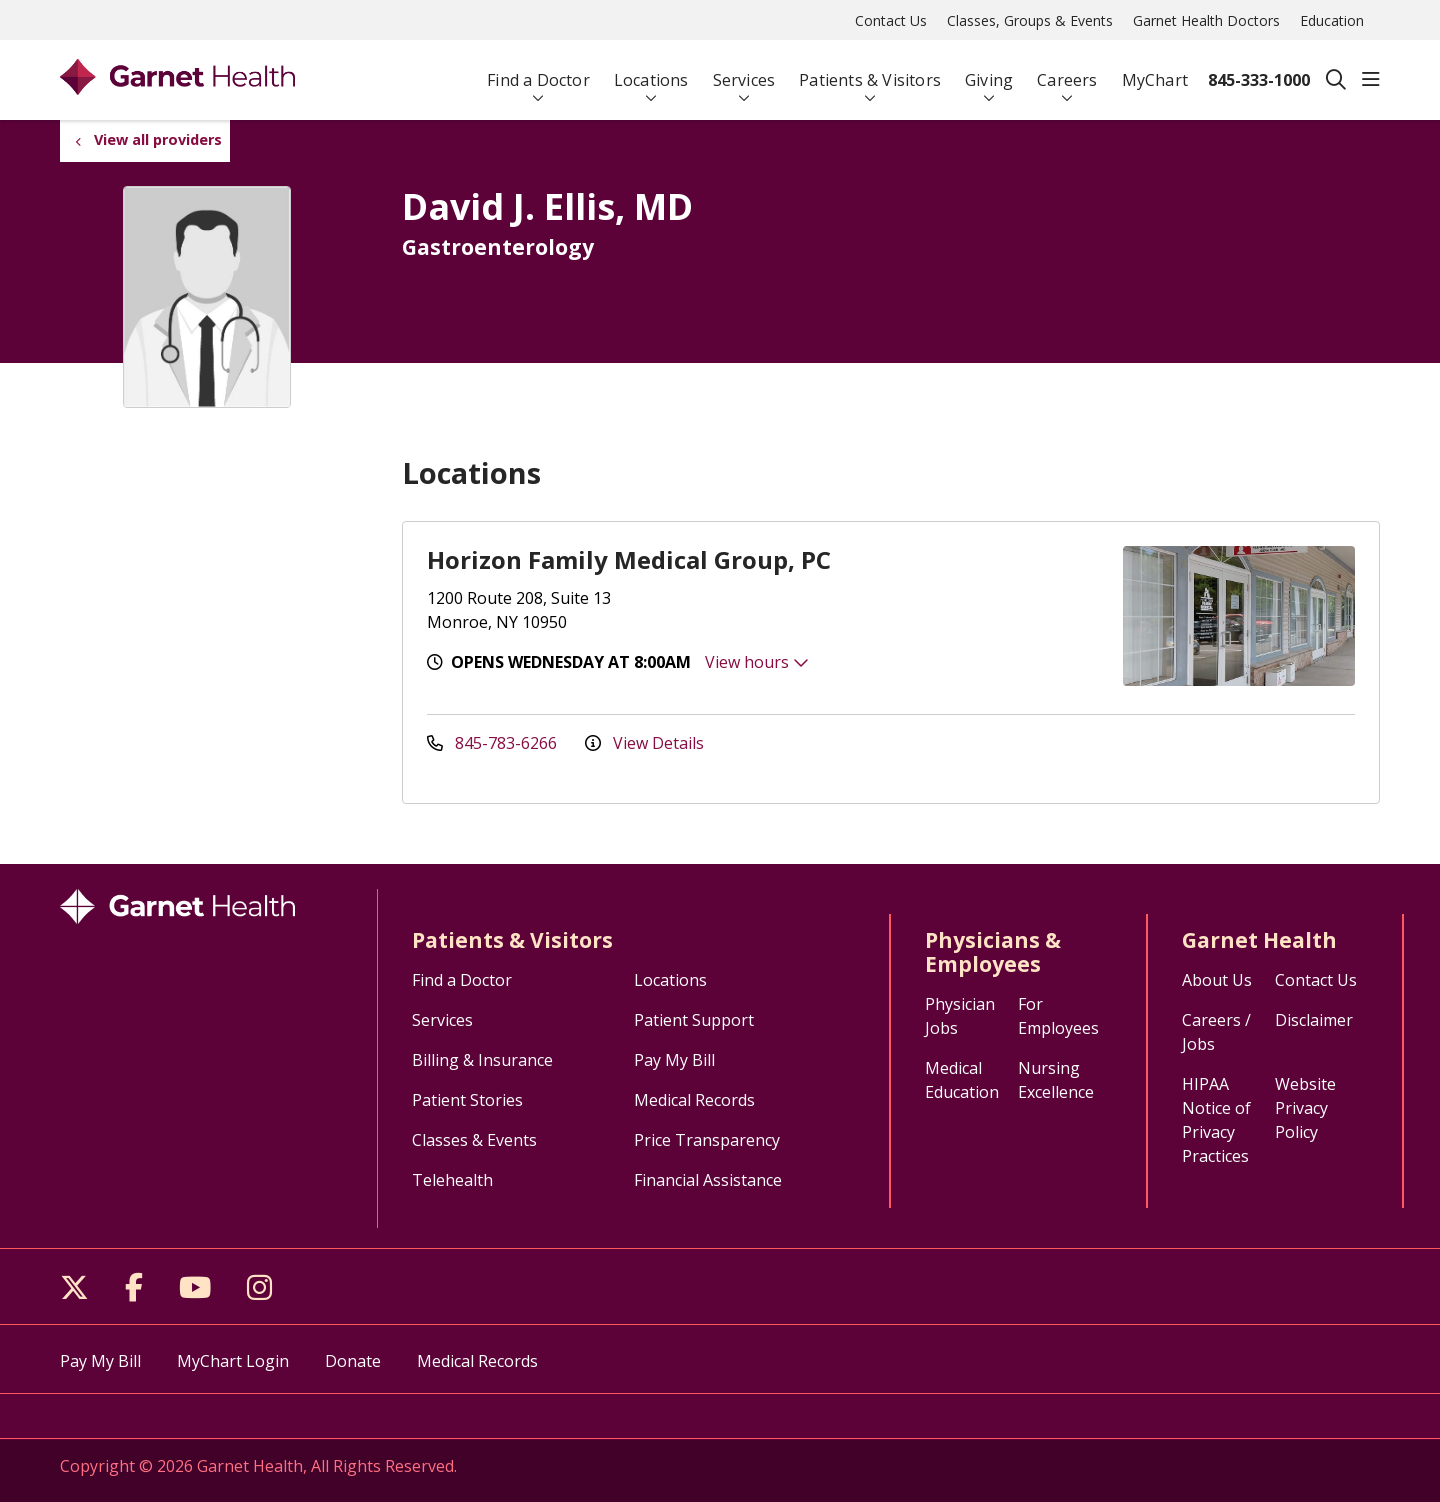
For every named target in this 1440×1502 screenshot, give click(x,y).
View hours (757, 662)
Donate (353, 1361)
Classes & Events (474, 1140)
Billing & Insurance (482, 1060)
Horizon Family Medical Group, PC (629, 559)
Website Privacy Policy (1305, 1108)
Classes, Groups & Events (1030, 20)
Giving (989, 71)
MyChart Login (233, 1361)
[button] (1371, 80)
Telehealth (452, 1180)
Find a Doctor (538, 71)
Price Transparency (707, 1140)
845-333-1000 (1259, 80)
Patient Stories (467, 1100)
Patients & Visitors (870, 71)
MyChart (1155, 71)
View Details (644, 743)
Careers (1067, 71)
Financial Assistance (708, 1180)
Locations (651, 71)
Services (744, 71)
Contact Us (891, 20)
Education (1332, 20)
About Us (1217, 980)
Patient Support (694, 1020)
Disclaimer (1314, 1020)
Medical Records (694, 1100)
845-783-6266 (494, 743)
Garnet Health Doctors (1206, 20)
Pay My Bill (674, 1060)
